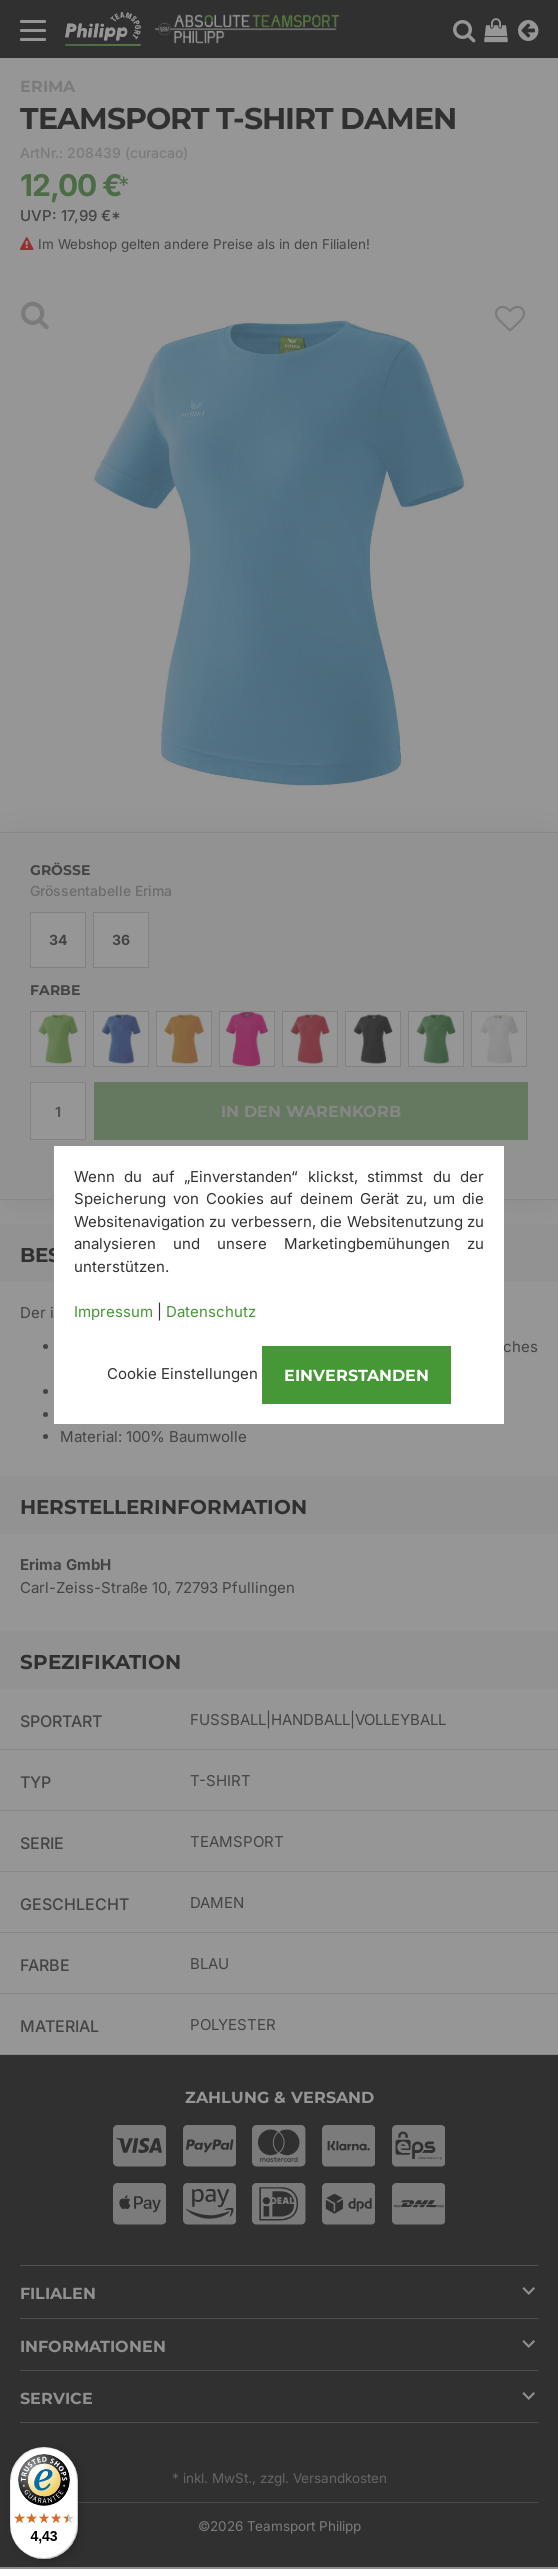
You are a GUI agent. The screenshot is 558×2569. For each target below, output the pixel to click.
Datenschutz (211, 1311)
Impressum (113, 1311)
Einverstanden (356, 1375)
